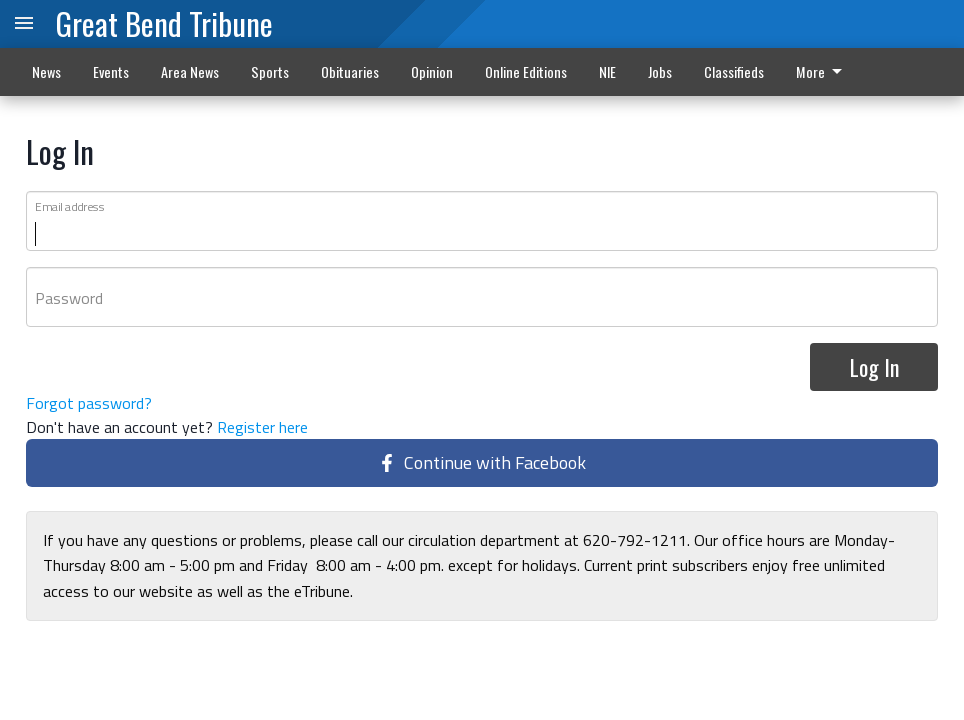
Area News (190, 71)
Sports (270, 71)
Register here (262, 428)
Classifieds (734, 71)
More (822, 71)
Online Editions (526, 71)
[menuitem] (824, 72)
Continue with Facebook (482, 463)
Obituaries (350, 71)
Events (111, 71)
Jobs (660, 71)
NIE (607, 71)
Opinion (432, 71)
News (46, 71)
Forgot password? (89, 404)
